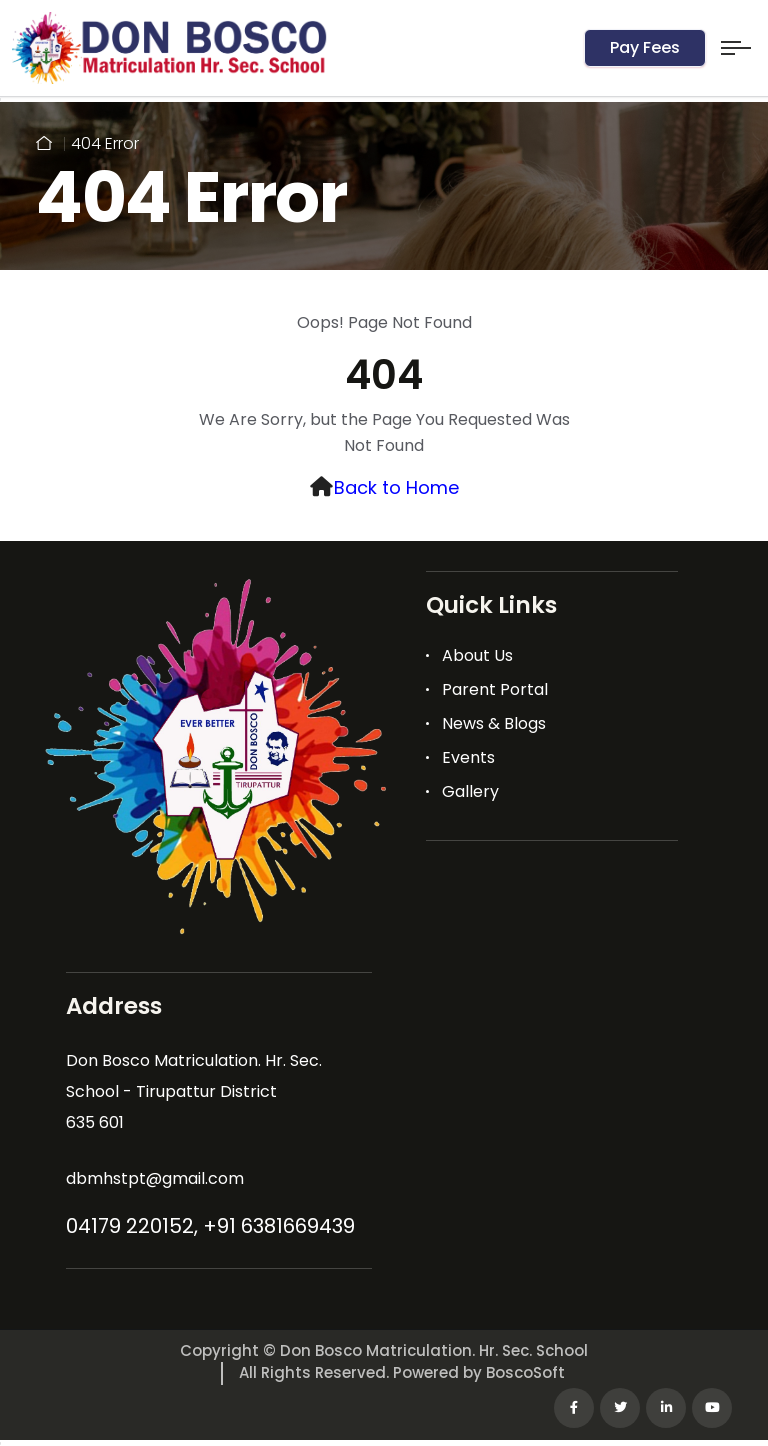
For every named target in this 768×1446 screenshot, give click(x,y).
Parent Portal (495, 689)
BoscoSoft (525, 1372)
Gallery (470, 791)
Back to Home (396, 487)
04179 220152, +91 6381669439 (210, 1226)
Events (468, 757)
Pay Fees (645, 47)
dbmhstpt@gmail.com (155, 1178)
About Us (477, 655)
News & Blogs (494, 723)
